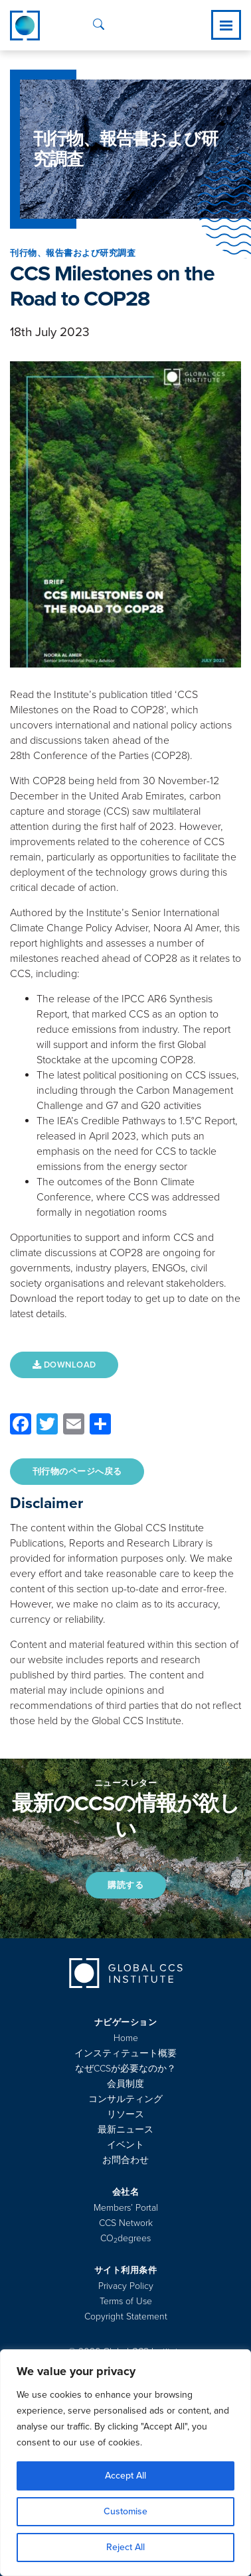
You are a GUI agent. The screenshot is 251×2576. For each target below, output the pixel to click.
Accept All (125, 2475)
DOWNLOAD (64, 1365)
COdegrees (125, 2238)
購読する (125, 1885)
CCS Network (126, 2223)
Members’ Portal (126, 2207)
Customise (125, 2511)
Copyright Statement (125, 2316)
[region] (125, 2462)
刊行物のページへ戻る (77, 1471)
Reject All (125, 2547)
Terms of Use (126, 2301)
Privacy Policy (125, 2286)
